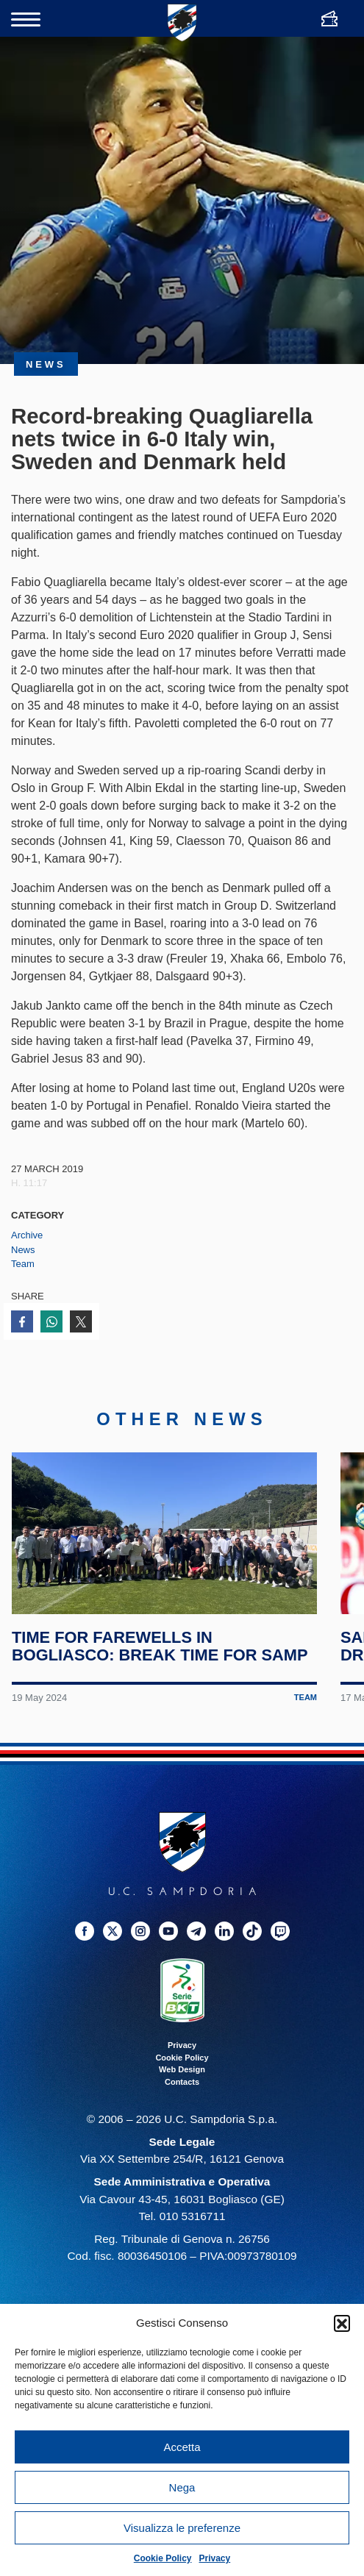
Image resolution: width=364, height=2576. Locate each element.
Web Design (182, 2073)
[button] (342, 2323)
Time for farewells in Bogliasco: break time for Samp (160, 1651)
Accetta (181, 2447)
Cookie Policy (163, 2558)
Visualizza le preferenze (182, 2528)
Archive (27, 1235)
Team (23, 1263)
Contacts (182, 2085)
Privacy (215, 2558)
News (23, 1249)
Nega (182, 2487)
